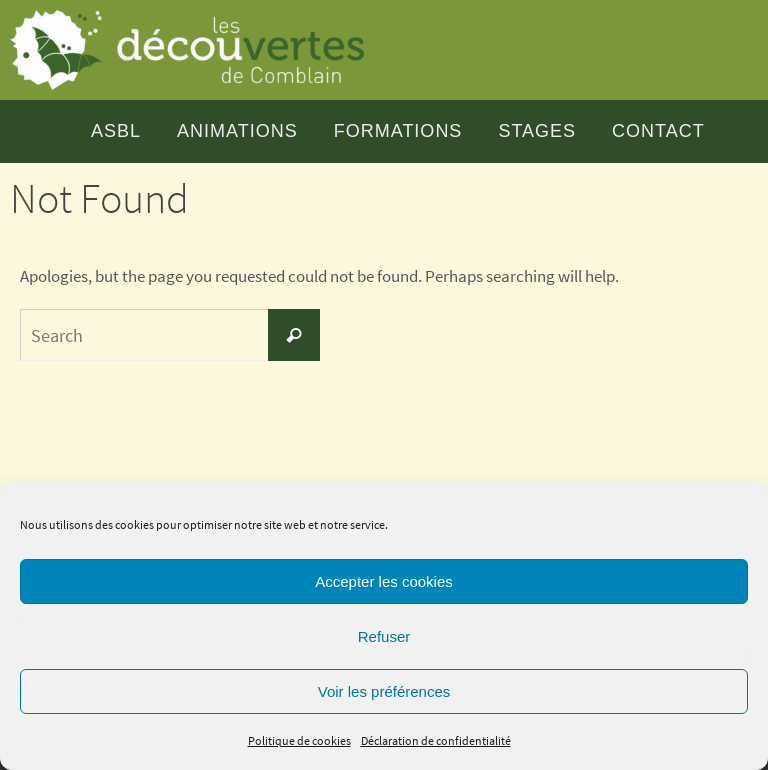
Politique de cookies (299, 740)
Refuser (384, 636)
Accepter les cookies (384, 581)
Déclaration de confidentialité (436, 740)
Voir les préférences (384, 691)
